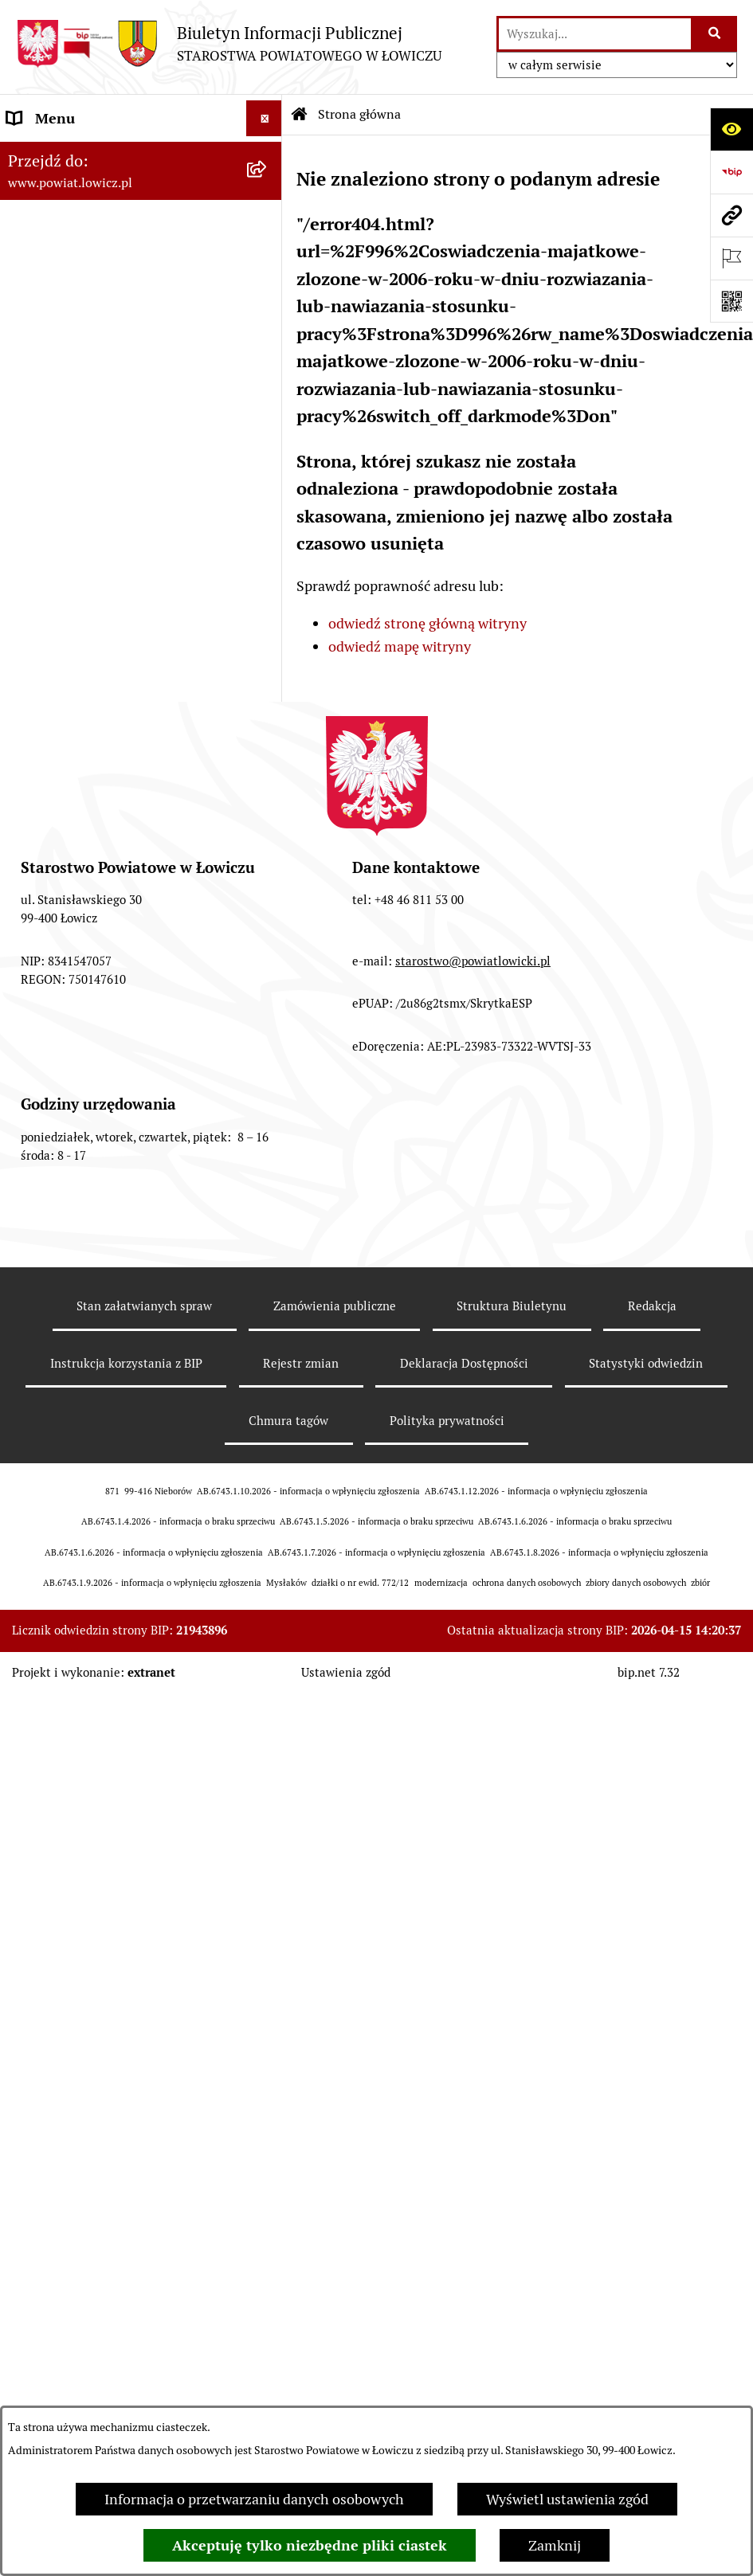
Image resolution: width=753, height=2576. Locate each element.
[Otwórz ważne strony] (731, 258)
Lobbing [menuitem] (33, 1364)
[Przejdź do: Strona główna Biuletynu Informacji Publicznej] (299, 114)
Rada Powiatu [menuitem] (49, 496)
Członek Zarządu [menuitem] (61, 389)
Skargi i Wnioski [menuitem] (57, 1292)
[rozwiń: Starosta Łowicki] (268, 318)
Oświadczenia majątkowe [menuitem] (87, 769)
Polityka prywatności (447, 2340)
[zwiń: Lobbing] (268, 1364)
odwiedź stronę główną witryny (427, 623)
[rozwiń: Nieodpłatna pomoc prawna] (268, 1257)
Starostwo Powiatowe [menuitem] (75, 590)
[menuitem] (141, 200)
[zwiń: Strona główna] (268, 154)
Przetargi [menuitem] (36, 876)
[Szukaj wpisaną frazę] (715, 34)
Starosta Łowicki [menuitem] (59, 317)
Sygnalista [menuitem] (40, 1113)
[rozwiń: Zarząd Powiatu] (268, 282)
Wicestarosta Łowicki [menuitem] (74, 353)
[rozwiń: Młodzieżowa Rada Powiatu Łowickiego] (268, 533)
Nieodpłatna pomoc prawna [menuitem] (94, 1256)
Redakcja (652, 2226)
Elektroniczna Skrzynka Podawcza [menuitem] (114, 841)
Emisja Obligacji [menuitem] (57, 1221)
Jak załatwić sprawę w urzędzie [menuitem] (104, 661)
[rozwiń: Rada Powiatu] (268, 497)
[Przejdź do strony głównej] (228, 43)
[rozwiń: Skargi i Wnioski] (268, 1293)
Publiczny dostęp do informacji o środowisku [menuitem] (110, 959)
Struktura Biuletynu (512, 2226)
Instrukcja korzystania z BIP (126, 2284)
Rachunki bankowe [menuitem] (66, 697)
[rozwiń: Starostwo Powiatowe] (268, 590)
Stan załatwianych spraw (144, 2226)
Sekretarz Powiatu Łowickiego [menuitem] (101, 425)
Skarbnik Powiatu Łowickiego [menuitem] (98, 461)
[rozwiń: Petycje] (268, 1329)
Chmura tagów (288, 2340)
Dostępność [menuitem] (44, 1077)
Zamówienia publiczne (334, 2226)
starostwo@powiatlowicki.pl (473, 1881)
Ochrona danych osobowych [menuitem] (96, 626)
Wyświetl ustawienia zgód (567, 2499)
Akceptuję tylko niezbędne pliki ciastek (309, 2545)
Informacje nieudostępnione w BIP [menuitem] (116, 1149)
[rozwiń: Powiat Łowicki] (268, 246)
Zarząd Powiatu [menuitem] (56, 281)
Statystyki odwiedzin (646, 2284)
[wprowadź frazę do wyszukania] (594, 34)
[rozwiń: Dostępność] (268, 1078)
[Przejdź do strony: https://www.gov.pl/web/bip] (731, 172)
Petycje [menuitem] (30, 1328)
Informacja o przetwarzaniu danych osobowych (254, 2499)
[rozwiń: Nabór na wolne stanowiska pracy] (268, 913)
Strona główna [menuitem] (53, 154)
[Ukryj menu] (264, 118)
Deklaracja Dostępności (464, 2284)
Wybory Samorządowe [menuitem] (77, 1005)
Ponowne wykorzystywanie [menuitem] (93, 1185)
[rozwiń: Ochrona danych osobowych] (268, 626)
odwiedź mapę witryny (399, 646)
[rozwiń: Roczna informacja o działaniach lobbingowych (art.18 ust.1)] (268, 1499)
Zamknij (554, 2545)
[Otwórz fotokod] (731, 301)
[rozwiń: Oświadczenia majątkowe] (268, 769)
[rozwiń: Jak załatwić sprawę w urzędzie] (268, 662)
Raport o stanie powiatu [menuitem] (82, 1041)
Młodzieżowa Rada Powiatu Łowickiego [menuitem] (93, 543)
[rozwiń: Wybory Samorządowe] (268, 1006)
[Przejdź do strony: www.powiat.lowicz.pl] (731, 215)
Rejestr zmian (301, 2284)
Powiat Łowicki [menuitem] (54, 246)
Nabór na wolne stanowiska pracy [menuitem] (112, 912)
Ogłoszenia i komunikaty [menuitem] (85, 733)
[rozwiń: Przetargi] (268, 877)
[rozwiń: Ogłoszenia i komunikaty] (268, 734)
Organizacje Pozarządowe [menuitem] (88, 805)
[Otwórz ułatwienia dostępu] (731, 129)
